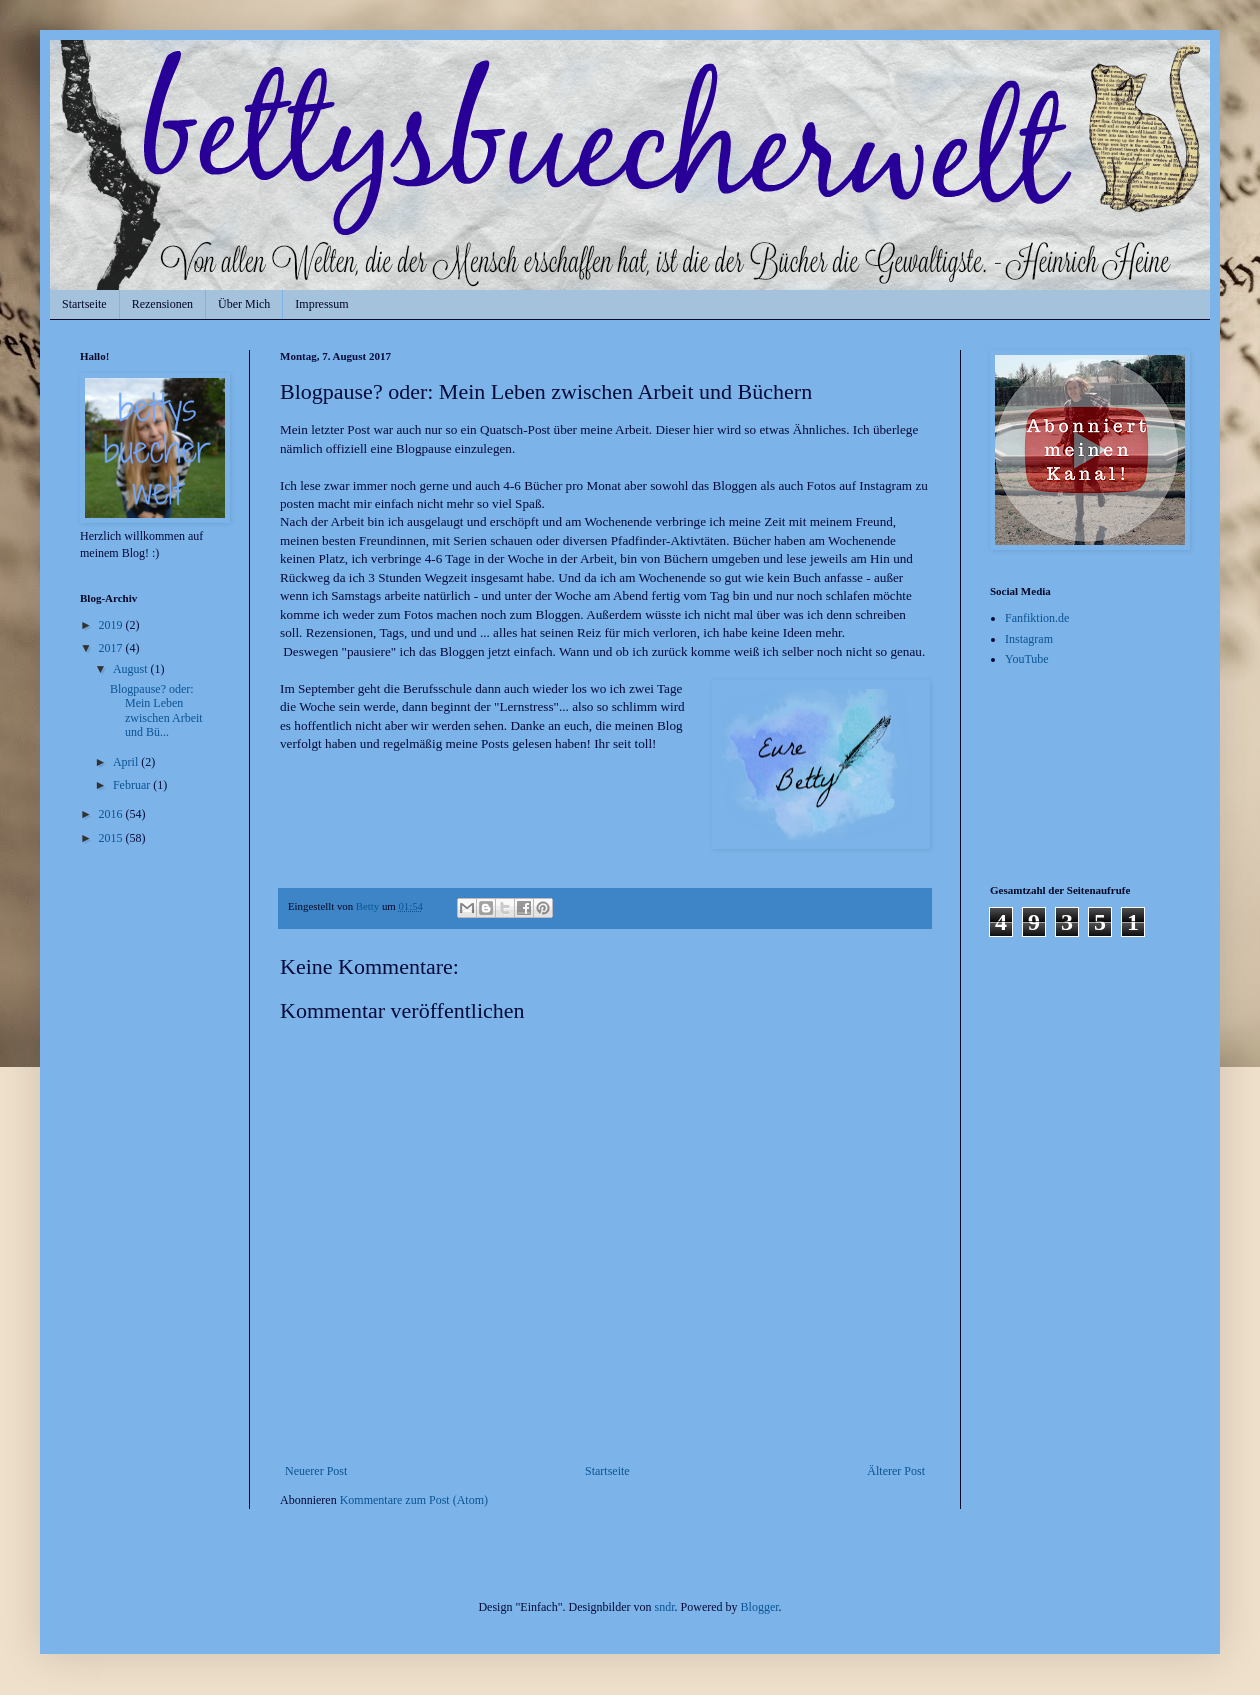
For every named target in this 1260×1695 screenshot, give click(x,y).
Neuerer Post (316, 1471)
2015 (112, 838)
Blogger (760, 1607)
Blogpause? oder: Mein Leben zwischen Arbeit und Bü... (156, 710)
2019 (112, 625)
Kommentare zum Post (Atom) (414, 1500)
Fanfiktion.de (1037, 618)
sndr (665, 1607)
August (132, 669)
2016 (112, 814)
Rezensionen (162, 304)
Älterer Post (896, 1471)
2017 (112, 648)
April (127, 762)
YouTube (1027, 659)
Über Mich (244, 304)
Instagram (1029, 639)
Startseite (84, 304)
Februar (133, 785)
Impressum (321, 304)
